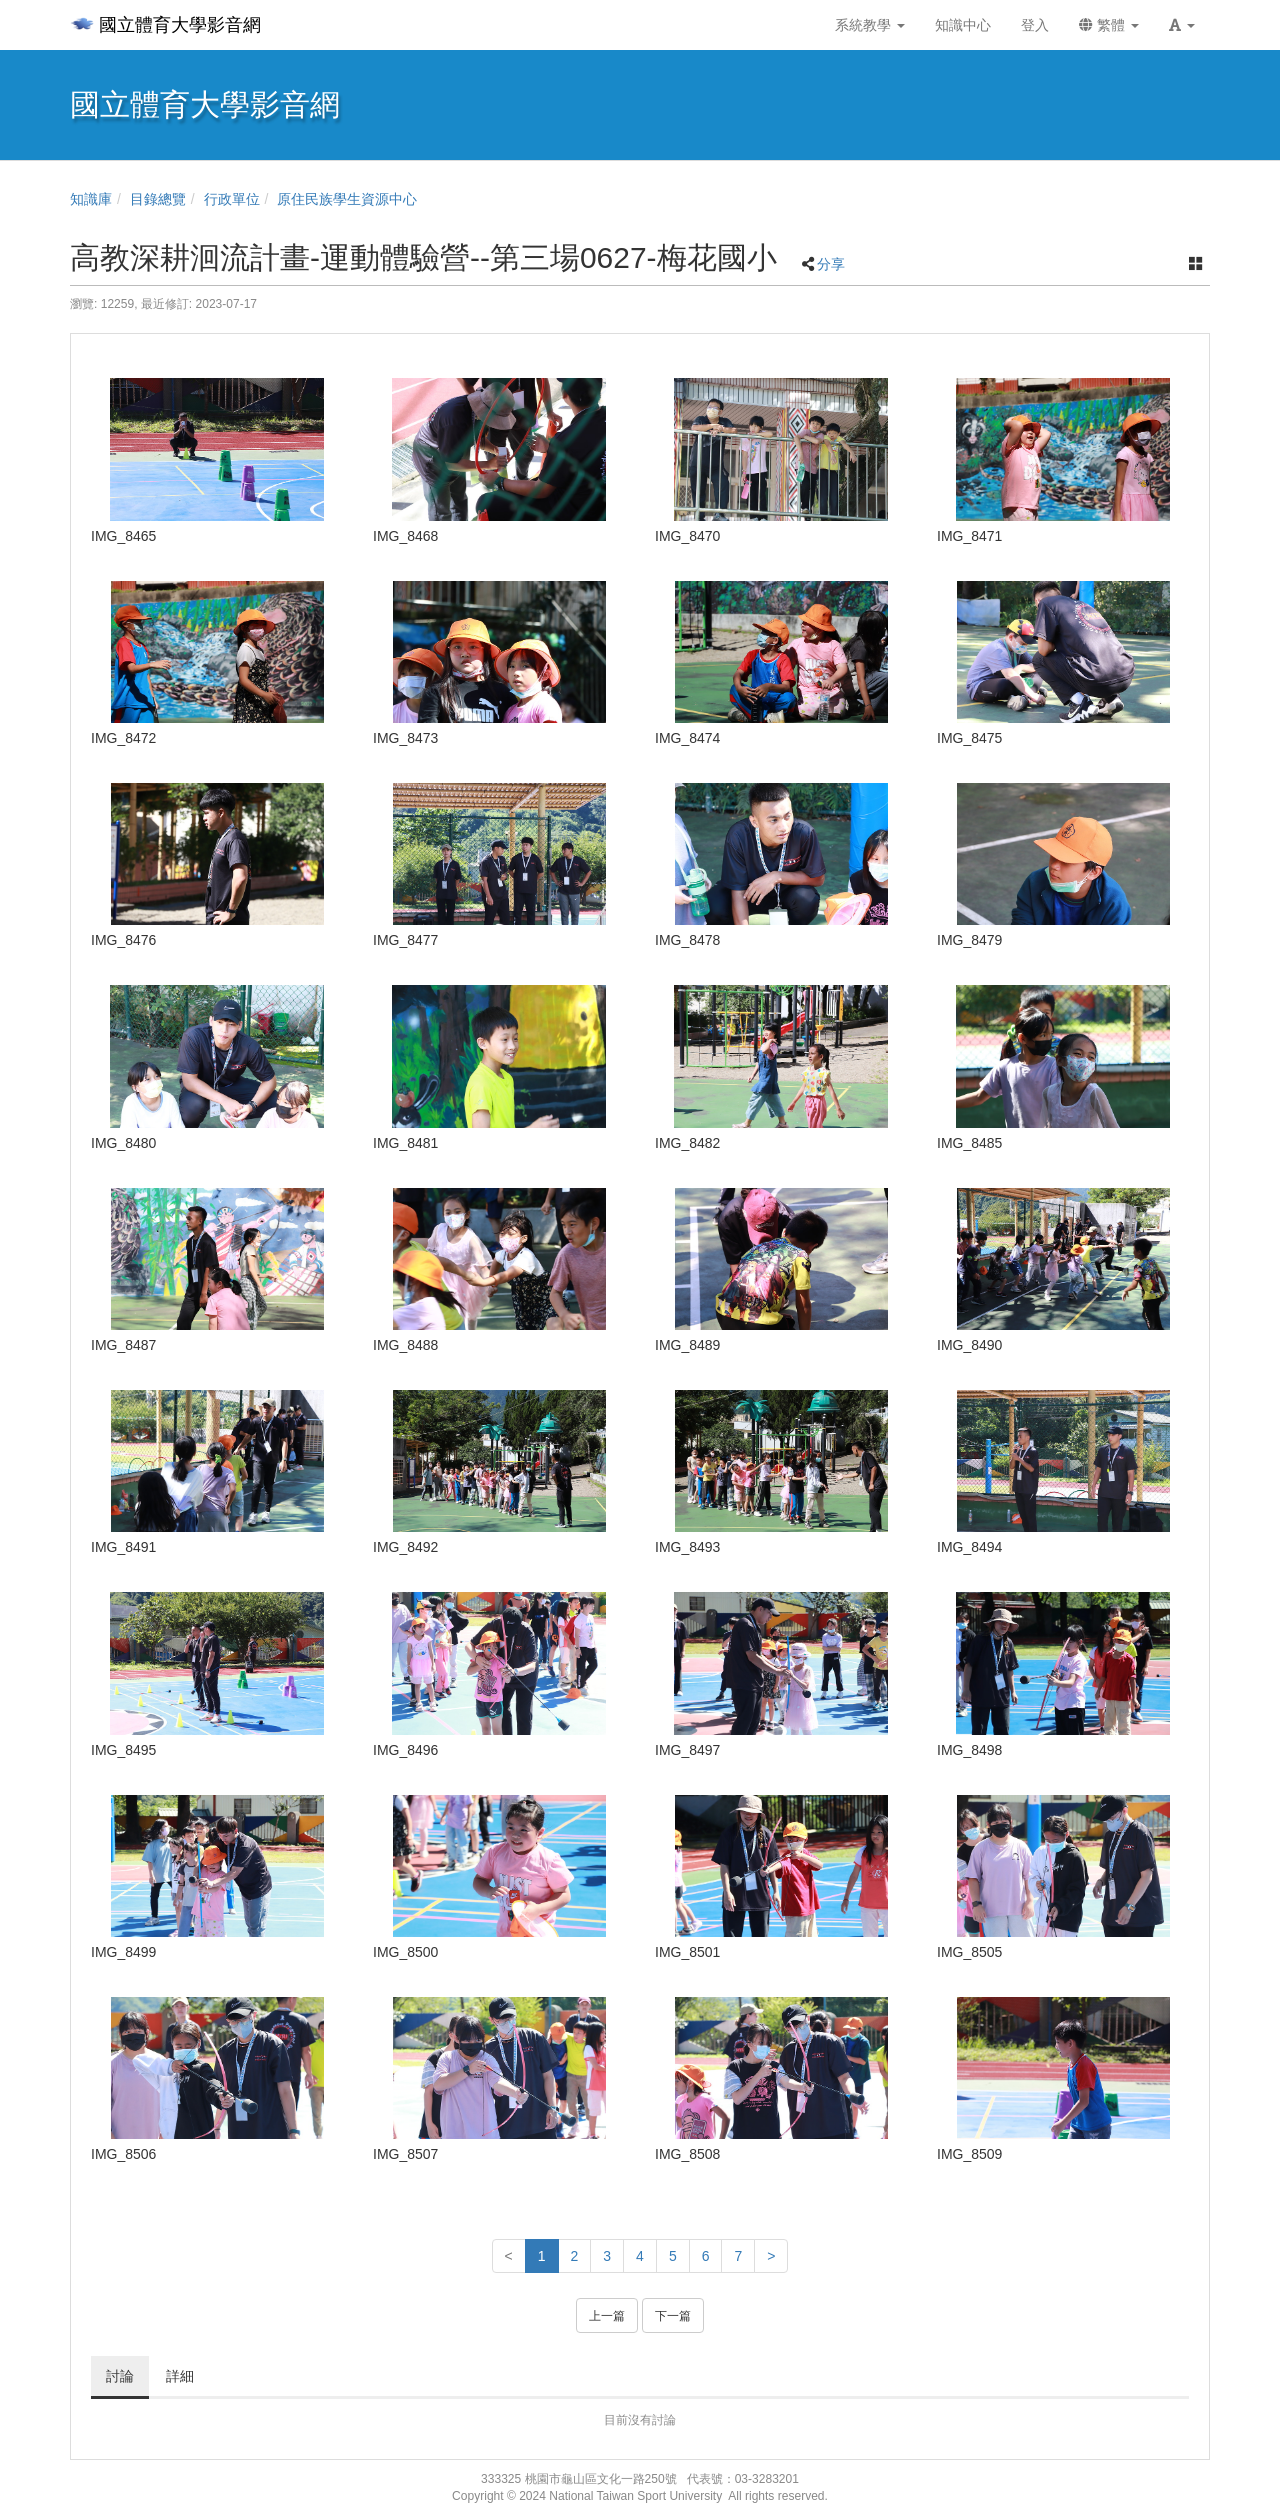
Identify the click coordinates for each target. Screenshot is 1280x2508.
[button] (1182, 25)
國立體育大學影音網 (165, 25)
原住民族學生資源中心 (347, 199)
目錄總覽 (158, 199)
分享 (831, 264)
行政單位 (232, 199)
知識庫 (91, 199)
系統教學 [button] (870, 25)
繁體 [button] (1109, 25)
